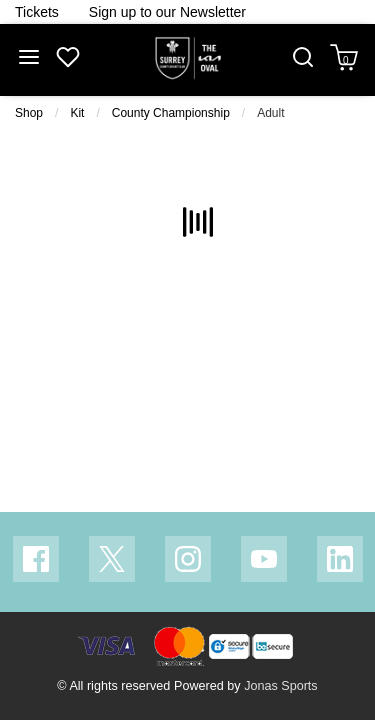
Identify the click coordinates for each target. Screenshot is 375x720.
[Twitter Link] (112, 559)
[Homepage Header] (37, 12)
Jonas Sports (281, 686)
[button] (303, 59)
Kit (77, 113)
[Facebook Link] (36, 559)
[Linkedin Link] (340, 559)
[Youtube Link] (264, 559)
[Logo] (188, 59)
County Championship (171, 113)
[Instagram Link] (188, 559)
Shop (29, 113)
